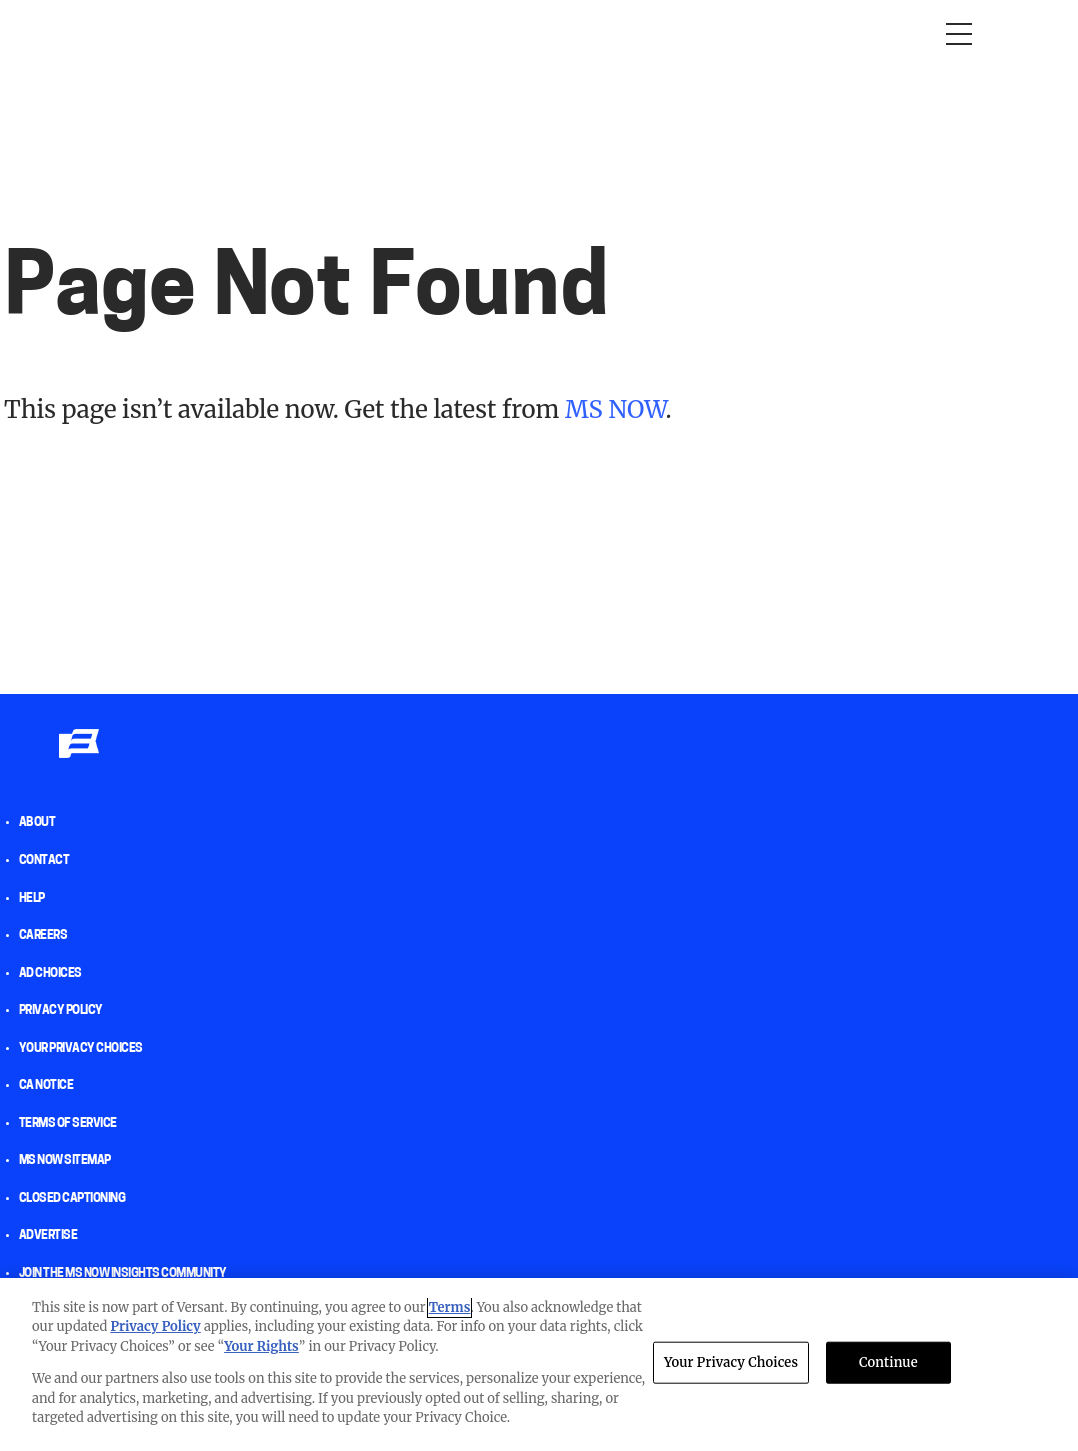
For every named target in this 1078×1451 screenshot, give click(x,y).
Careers (43, 936)
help (32, 899)
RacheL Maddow (331, 33)
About (37, 823)
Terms (450, 1307)
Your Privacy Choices (81, 1049)
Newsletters (790, 33)
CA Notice (46, 1086)
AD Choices (50, 974)
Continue (888, 1362)
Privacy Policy (61, 1011)
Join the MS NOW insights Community (123, 1274)
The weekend (665, 33)
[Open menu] (959, 34)
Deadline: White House (504, 33)
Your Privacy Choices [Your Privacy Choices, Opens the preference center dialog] (731, 1362)
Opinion (95, 33)
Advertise (48, 1236)
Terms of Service (68, 1124)
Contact (44, 861)
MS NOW (615, 409)
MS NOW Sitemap (65, 1161)
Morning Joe (196, 33)
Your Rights (261, 1346)
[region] (539, 1364)
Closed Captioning (72, 1199)
